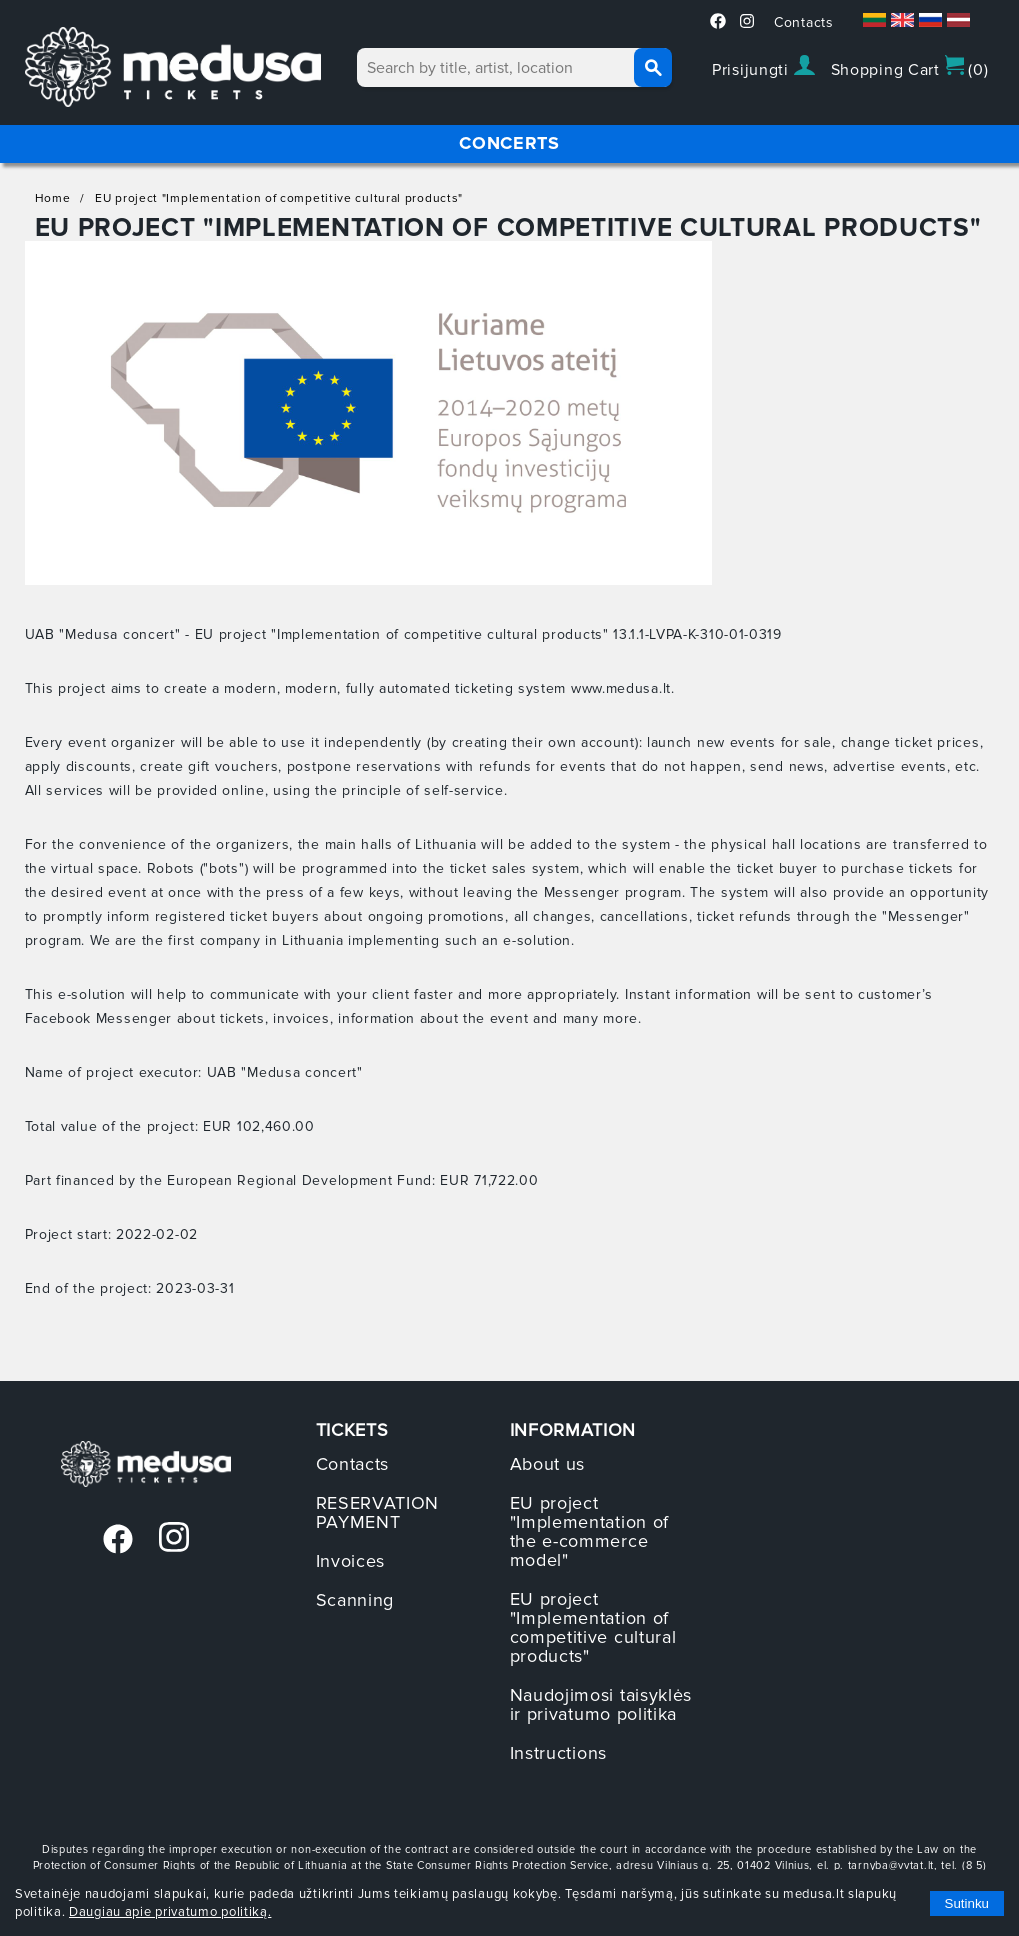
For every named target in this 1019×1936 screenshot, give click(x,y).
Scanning (355, 1600)
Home (53, 198)
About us (548, 1464)
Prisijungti (763, 67)
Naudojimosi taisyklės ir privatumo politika (601, 1704)
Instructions (558, 1753)
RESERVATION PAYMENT (378, 1512)
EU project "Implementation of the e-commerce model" (590, 1531)
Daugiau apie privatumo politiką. (170, 1912)
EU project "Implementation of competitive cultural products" (279, 198)
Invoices (351, 1561)
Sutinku (967, 1903)
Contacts (804, 22)
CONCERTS (509, 143)
